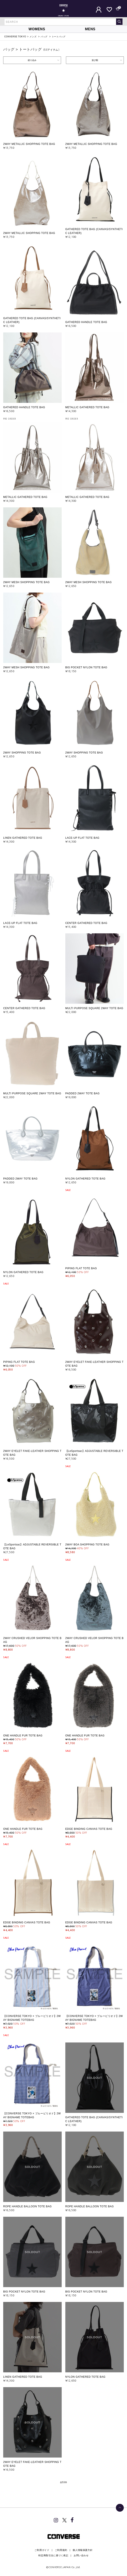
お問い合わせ (81, 2555)
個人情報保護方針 (83, 2550)
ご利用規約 (61, 2550)
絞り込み (32, 60)
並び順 (95, 60)
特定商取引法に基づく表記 (53, 2555)
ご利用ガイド (41, 2550)
